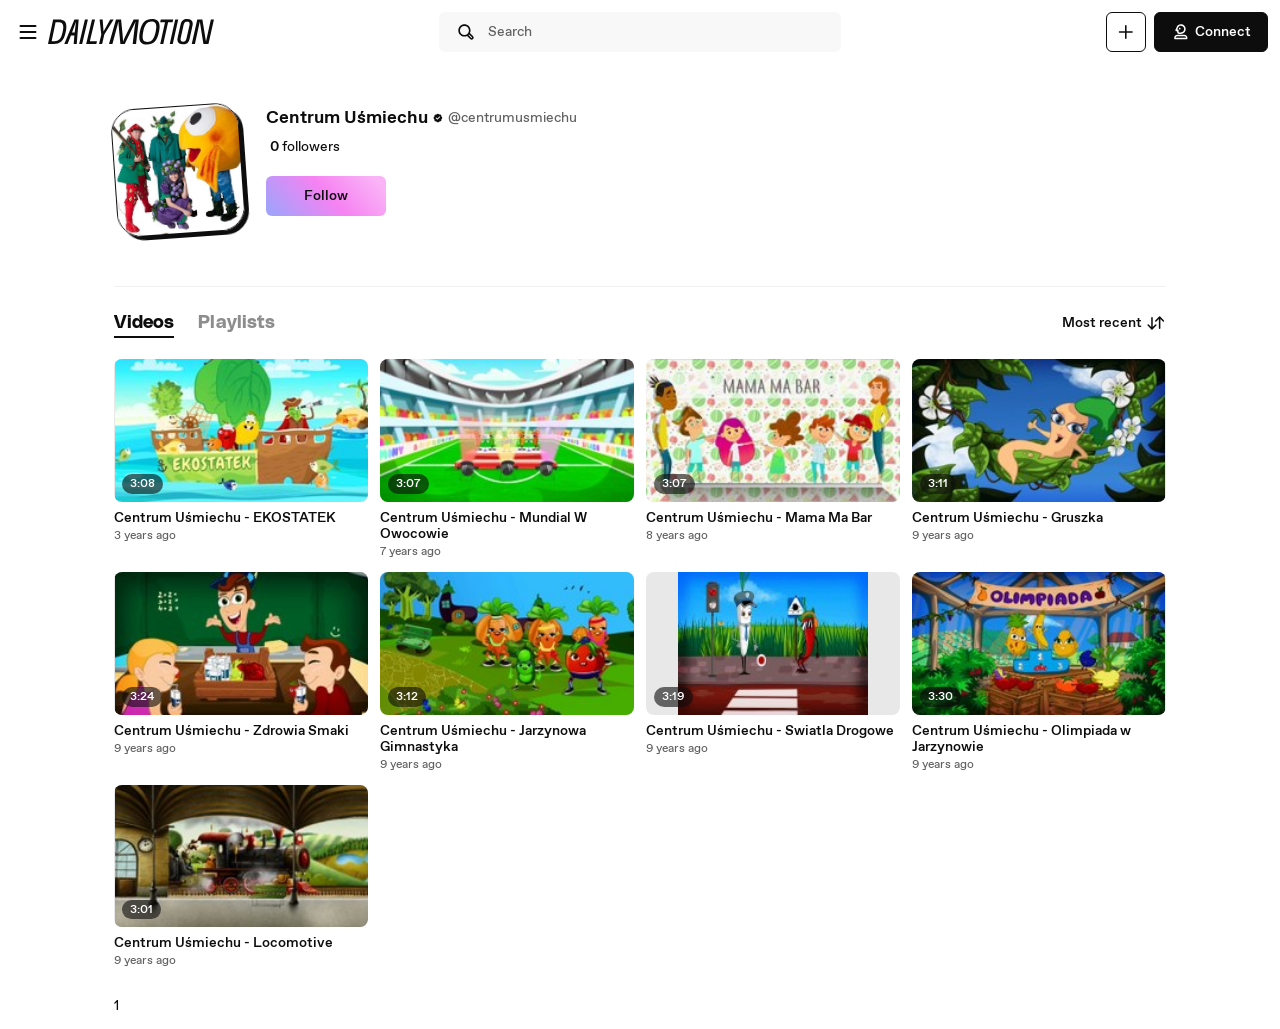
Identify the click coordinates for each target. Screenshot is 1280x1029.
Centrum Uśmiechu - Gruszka (1007, 518)
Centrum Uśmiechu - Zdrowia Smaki (231, 731)
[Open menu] (28, 32)
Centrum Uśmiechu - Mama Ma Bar (759, 518)
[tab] (144, 323)
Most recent (1114, 323)
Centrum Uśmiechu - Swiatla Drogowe (770, 731)
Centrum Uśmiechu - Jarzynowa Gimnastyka (483, 739)
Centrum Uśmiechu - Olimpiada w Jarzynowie (1021, 739)
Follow (326, 196)
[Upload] (1126, 32)
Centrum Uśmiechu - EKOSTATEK (225, 518)
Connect (1211, 32)
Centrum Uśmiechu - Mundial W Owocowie (483, 526)
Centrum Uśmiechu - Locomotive (223, 943)
